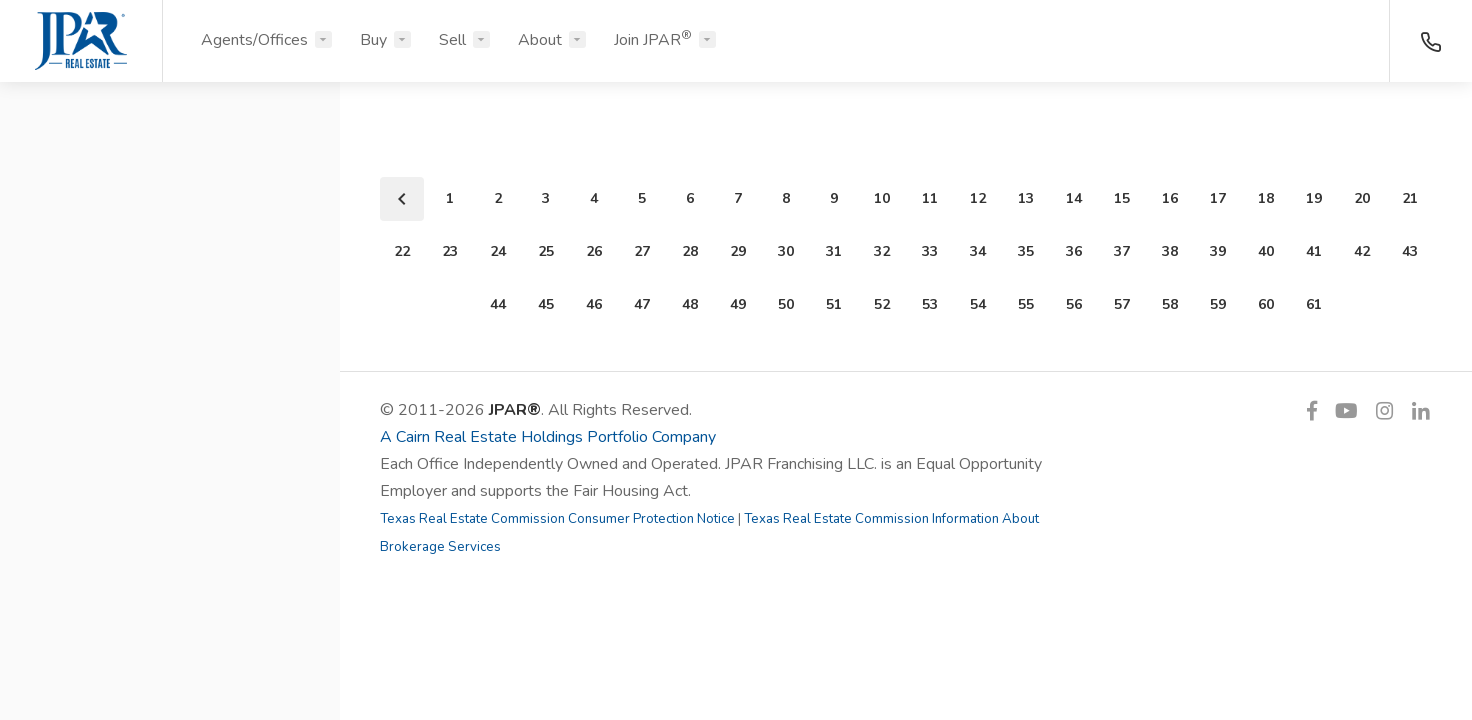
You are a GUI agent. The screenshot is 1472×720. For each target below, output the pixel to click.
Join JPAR (653, 39)
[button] (170, 193)
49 (738, 304)
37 (1122, 251)
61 (1314, 304)
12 (978, 198)
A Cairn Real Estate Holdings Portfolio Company (548, 437)
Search (170, 657)
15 (1122, 198)
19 (1314, 198)
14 (1074, 198)
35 (1026, 251)
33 (930, 251)
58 (1170, 304)
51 (834, 304)
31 (834, 251)
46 (594, 304)
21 (1410, 198)
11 (930, 198)
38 (1170, 251)
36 (1074, 251)
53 (930, 304)
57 (1122, 304)
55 (1026, 304)
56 (1074, 304)
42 (1362, 251)
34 (978, 251)
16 (1170, 198)
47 (642, 304)
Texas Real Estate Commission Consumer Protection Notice (557, 519)
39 (1218, 251)
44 (498, 304)
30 (786, 251)
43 (1410, 251)
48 (690, 304)
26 (594, 251)
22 (402, 251)
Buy (373, 40)
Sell (452, 40)
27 (642, 251)
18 (1266, 198)
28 (690, 251)
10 (882, 198)
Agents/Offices (254, 40)
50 (786, 304)
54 (978, 304)
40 (1266, 251)
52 (882, 304)
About (540, 40)
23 (450, 251)
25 (546, 251)
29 (738, 251)
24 (498, 251)
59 (1218, 304)
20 (1362, 198)
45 (546, 304)
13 (1026, 198)
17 (1218, 198)
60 (1266, 304)
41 (1314, 251)
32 (882, 251)
